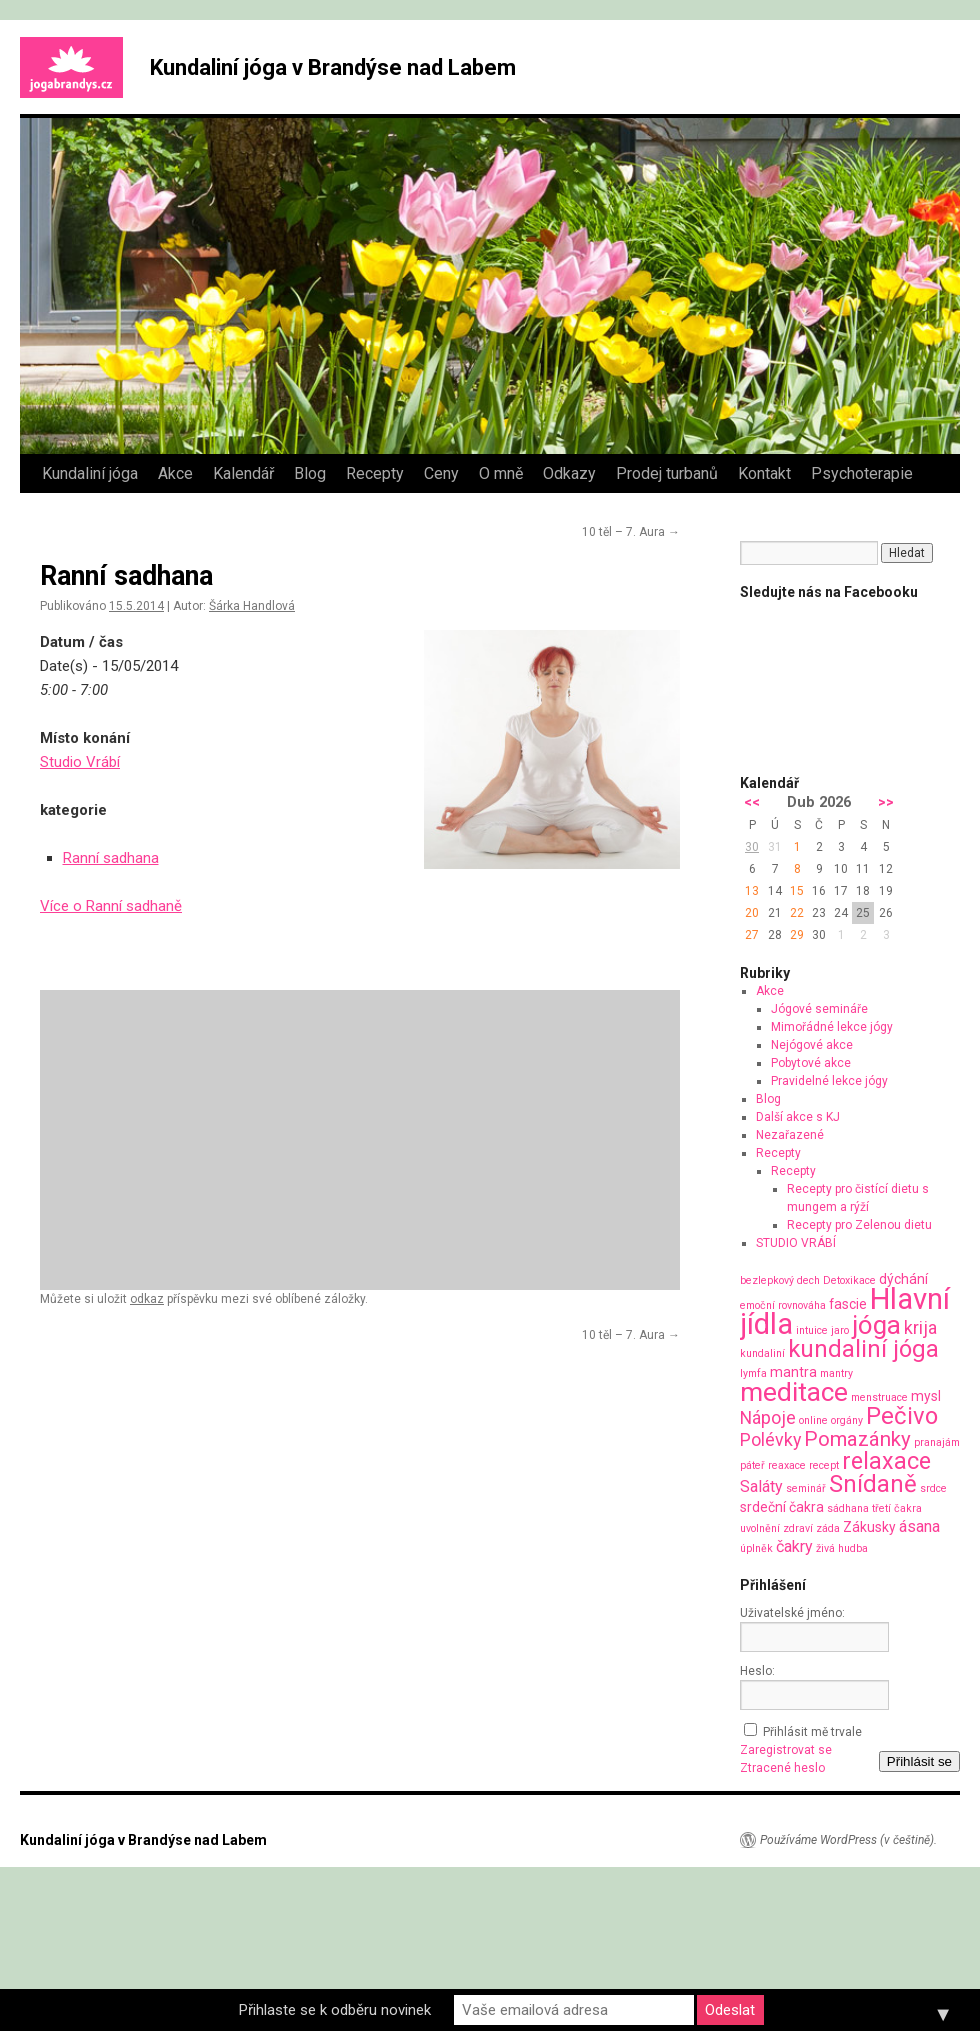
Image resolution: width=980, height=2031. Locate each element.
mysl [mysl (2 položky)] (926, 1396)
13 (752, 891)
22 (797, 913)
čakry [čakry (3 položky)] (794, 1546)
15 (797, 891)
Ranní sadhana (111, 858)
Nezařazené (790, 1135)
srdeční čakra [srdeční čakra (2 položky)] (782, 1507)
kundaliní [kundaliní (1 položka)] (762, 1353)
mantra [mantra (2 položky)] (793, 1372)
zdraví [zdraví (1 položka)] (798, 1528)
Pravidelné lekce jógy (829, 1081)
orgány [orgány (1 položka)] (847, 1420)
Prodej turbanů (667, 473)
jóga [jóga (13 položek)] (876, 1325)
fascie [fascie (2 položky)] (848, 1304)
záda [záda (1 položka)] (828, 1528)
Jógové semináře (819, 1009)
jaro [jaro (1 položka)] (840, 1330)
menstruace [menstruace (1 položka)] (879, 1397)
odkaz (147, 1299)
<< (752, 802)
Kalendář (243, 473)
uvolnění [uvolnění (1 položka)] (760, 1528)
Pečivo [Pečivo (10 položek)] (902, 1416)
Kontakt (764, 473)
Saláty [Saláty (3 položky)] (761, 1486)
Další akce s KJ (798, 1117)
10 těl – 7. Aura (631, 532)
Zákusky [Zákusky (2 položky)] (869, 1527)
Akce (175, 473)
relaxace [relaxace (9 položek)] (886, 1461)
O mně (501, 473)
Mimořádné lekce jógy (832, 1027)
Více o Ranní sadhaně (111, 906)
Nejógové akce (812, 1045)
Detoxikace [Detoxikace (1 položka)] (849, 1280)
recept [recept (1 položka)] (824, 1465)
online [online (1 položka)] (813, 1420)
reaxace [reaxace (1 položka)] (787, 1465)
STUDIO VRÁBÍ (796, 1243)
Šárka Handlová (252, 606)
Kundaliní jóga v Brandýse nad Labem (333, 67)
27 (752, 935)
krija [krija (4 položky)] (920, 1327)
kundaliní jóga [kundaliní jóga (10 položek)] (863, 1349)
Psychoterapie (862, 473)
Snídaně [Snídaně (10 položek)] (873, 1484)
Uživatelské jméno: (792, 1613)
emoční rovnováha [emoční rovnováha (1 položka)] (783, 1305)
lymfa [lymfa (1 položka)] (753, 1373)
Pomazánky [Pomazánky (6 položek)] (857, 1439)
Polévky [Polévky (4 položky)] (770, 1439)
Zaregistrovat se (786, 1750)
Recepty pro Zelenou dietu (859, 1225)
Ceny (441, 473)
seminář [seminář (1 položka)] (806, 1488)
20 (752, 913)
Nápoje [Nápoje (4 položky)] (768, 1417)
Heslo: (757, 1671)
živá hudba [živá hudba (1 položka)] (842, 1548)
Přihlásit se (919, 1761)
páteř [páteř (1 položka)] (752, 1465)
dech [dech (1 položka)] (808, 1280)
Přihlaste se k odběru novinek (335, 2010)
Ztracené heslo (782, 1768)
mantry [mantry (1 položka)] (836, 1373)
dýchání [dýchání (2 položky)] (903, 1279)
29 (797, 935)
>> (886, 802)
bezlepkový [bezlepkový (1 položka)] (767, 1280)
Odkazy (569, 473)
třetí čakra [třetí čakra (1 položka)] (897, 1508)
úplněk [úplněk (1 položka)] (756, 1548)
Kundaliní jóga (90, 473)
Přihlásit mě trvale (812, 1732)
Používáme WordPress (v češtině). (848, 1840)
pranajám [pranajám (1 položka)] (937, 1442)
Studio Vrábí (80, 762)
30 (752, 847)
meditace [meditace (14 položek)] (794, 1391)
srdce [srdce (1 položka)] (933, 1488)
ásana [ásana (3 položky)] (919, 1526)
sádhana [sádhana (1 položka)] (848, 1508)
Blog (310, 473)
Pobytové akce (811, 1063)
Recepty (375, 473)
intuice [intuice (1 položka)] (812, 1330)
